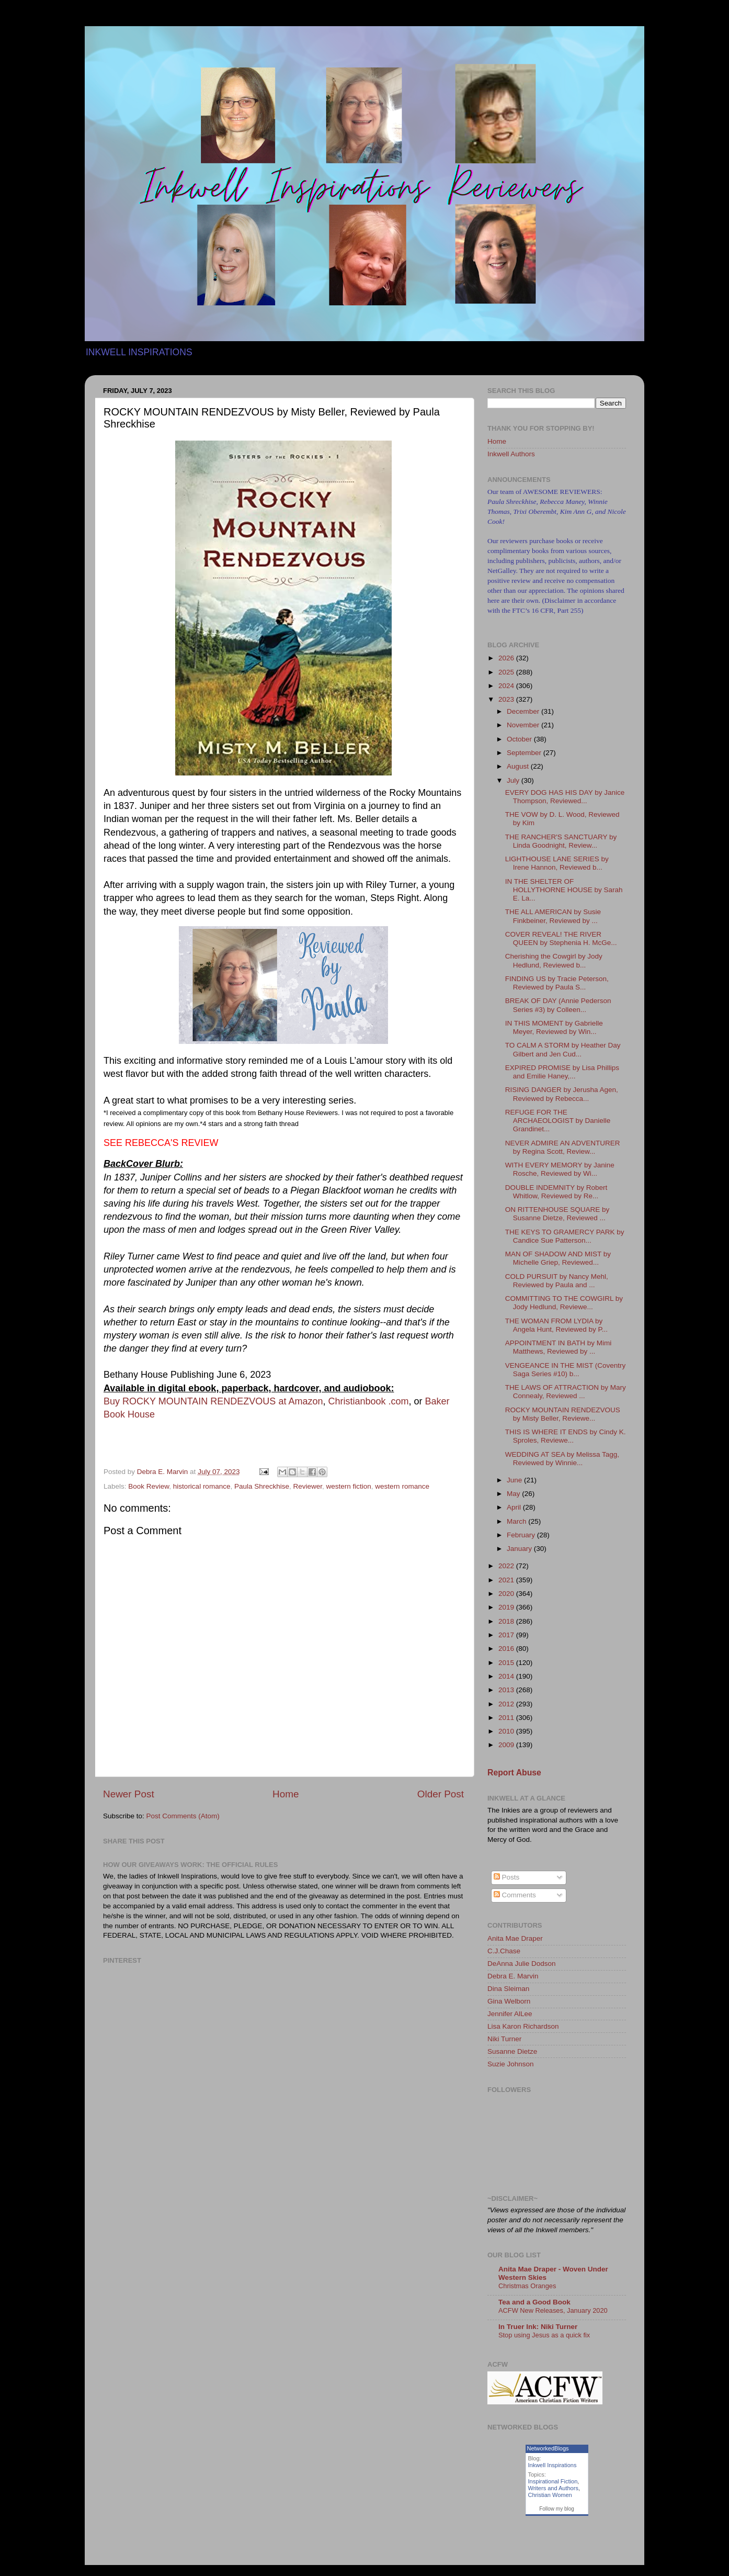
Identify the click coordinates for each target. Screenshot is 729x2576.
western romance (402, 1486)
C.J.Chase (503, 1951)
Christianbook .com (368, 1401)
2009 (507, 1745)
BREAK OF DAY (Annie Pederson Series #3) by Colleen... (558, 1005)
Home (285, 1793)
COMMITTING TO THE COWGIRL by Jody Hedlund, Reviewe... (564, 1303)
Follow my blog (556, 2509)
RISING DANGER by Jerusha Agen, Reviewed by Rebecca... (561, 1094)
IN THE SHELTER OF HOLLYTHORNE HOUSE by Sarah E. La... (564, 890)
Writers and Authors (553, 2488)
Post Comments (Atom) (183, 1816)
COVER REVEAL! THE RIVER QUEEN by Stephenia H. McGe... (561, 938)
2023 (507, 699)
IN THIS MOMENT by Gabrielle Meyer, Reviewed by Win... (554, 1027)
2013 (507, 1690)
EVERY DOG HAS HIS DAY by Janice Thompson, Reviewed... (565, 797)
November (524, 725)
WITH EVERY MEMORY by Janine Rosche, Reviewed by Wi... (559, 1169)
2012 (507, 1704)
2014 (507, 1676)
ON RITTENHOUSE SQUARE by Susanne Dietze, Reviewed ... (557, 1214)
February (522, 1535)
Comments (515, 1895)
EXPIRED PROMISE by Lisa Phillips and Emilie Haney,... (562, 1072)
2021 (507, 1580)
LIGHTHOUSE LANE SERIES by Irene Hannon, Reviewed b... (557, 863)
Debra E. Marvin (513, 1976)
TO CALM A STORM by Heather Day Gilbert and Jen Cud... (563, 1049)
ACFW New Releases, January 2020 (553, 2310)
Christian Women (550, 2495)
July (514, 780)
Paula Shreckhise (261, 1486)
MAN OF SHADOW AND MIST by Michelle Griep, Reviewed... (558, 1258)
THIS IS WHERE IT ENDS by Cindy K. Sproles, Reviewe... (565, 1436)
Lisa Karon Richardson (523, 2026)
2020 (507, 1594)
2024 (507, 686)
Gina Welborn (508, 2001)
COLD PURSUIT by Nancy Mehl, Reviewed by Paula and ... (556, 1281)
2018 (507, 1621)
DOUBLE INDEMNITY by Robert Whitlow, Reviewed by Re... (556, 1192)
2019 (507, 1607)
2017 (507, 1635)
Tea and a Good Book (534, 2302)
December (524, 711)
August (519, 766)
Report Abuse (514, 1772)
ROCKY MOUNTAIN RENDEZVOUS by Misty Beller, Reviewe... (562, 1414)
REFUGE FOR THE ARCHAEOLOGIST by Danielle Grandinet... (558, 1120)
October (520, 739)
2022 (507, 1566)
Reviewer (308, 1486)
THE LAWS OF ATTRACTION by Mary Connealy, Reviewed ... (565, 1391)
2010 (507, 1731)
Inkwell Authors (511, 454)
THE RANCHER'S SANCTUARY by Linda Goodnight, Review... (561, 841)
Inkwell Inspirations (552, 2465)
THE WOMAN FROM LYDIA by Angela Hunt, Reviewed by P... (556, 1325)
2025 (507, 672)
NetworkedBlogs (548, 2448)
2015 (507, 1663)
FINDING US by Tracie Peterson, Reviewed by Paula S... (557, 983)
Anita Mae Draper (515, 1938)
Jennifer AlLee (509, 2014)
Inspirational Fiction (553, 2481)
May (514, 1494)
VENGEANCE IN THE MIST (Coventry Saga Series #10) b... (565, 1370)
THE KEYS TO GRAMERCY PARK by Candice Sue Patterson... (564, 1236)
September (525, 753)
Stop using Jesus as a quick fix (544, 2335)
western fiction (348, 1486)
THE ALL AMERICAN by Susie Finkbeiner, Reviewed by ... (553, 916)
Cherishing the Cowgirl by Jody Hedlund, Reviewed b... (553, 960)
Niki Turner (504, 2039)
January (520, 1549)
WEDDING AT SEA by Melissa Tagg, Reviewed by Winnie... (562, 1458)
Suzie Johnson (510, 2064)
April (515, 1507)
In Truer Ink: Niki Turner (537, 2327)
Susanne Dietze (512, 2051)
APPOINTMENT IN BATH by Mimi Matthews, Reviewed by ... (558, 1347)
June (515, 1480)
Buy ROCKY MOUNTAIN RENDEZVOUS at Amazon (213, 1401)
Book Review (148, 1486)
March (517, 1521)
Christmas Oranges (527, 2286)
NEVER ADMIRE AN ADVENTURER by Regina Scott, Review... (562, 1147)
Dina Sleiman (508, 1989)
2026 (507, 658)
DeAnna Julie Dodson (521, 1963)
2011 (507, 1718)
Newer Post (128, 1793)
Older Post (440, 1793)
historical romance (202, 1486)
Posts (507, 1877)
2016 (507, 1648)
